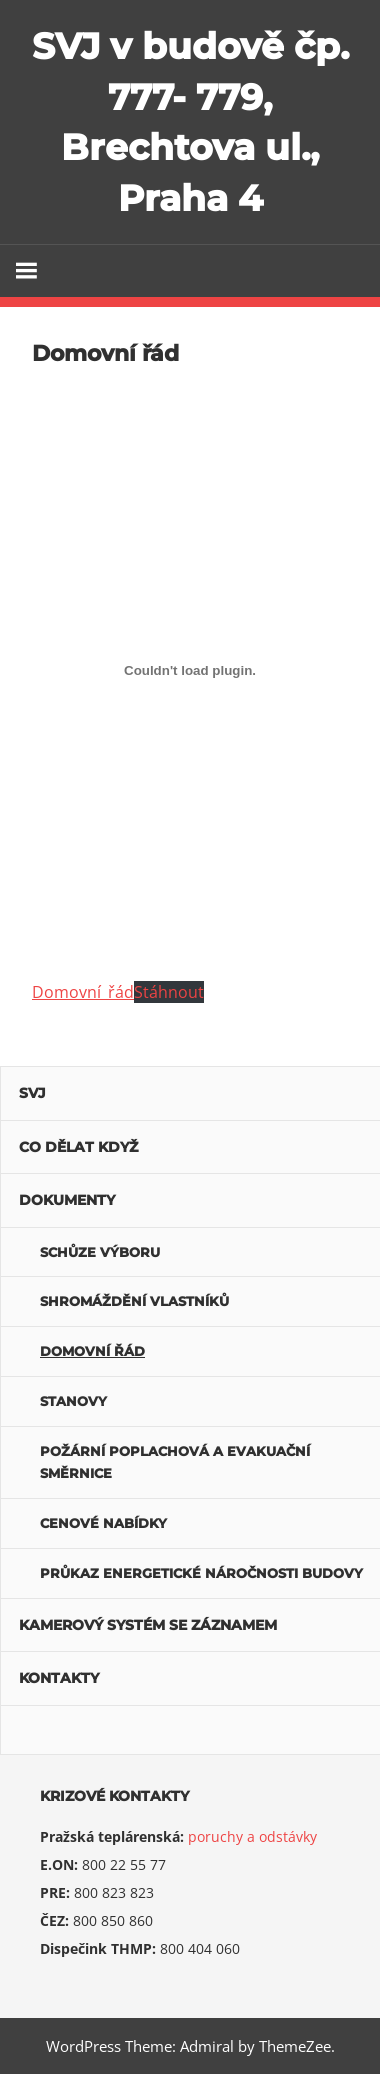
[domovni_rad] (190, 670)
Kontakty (59, 1678)
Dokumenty (67, 1200)
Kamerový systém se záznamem (148, 1625)
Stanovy (73, 1401)
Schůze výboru (100, 1252)
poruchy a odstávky (252, 1836)
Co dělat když (78, 1147)
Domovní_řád (83, 992)
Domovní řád (92, 1351)
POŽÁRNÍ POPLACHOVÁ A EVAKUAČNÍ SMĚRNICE (175, 1462)
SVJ (32, 1093)
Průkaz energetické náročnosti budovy (201, 1573)
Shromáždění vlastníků (134, 1301)
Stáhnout (169, 992)
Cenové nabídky (103, 1523)
